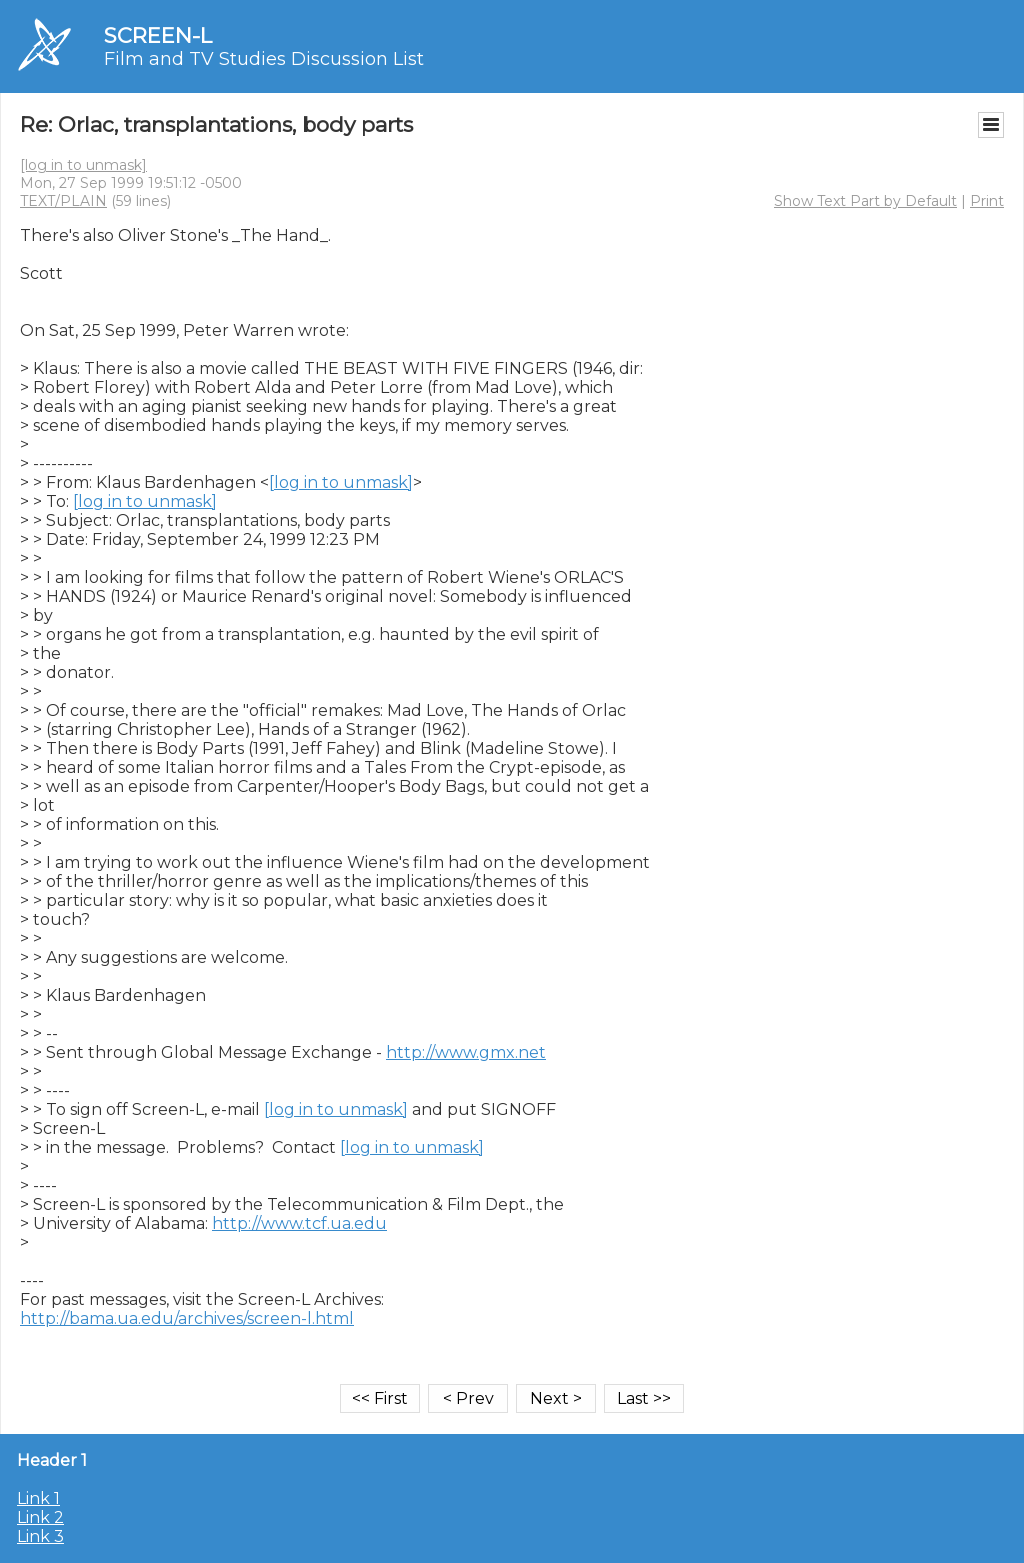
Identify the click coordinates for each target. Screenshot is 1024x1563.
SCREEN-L (158, 35)
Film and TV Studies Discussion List (264, 59)
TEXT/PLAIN (63, 201)
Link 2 (40, 1517)
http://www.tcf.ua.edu (299, 1223)
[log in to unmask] (83, 165)
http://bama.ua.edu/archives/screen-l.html (187, 1318)
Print (987, 201)
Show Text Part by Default (865, 201)
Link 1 (38, 1498)
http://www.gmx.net (466, 1052)
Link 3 (40, 1536)
